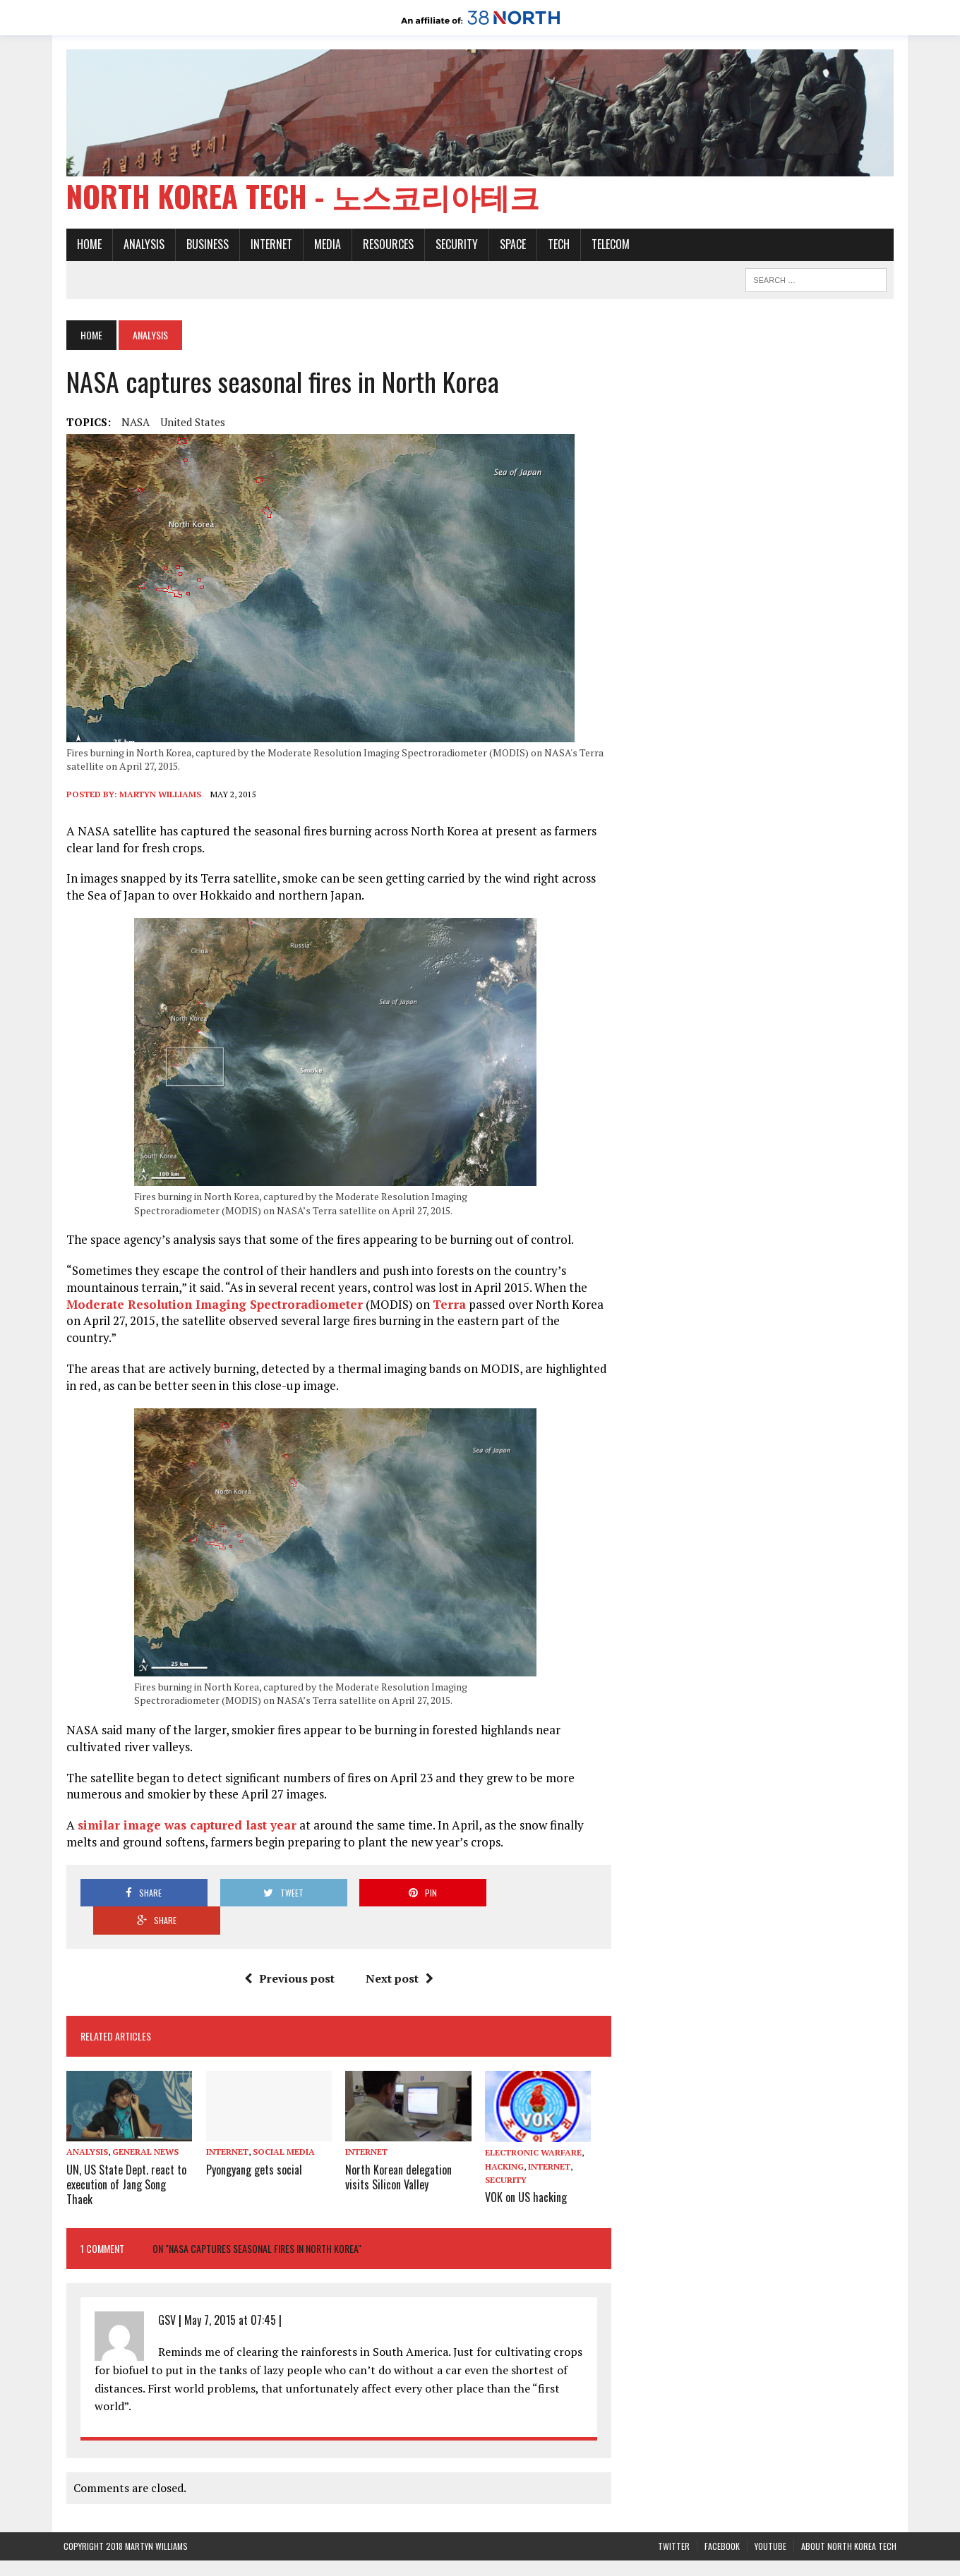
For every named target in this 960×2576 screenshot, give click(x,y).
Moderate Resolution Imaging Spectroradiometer (212, 1305)
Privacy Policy (614, 2557)
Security (454, 245)
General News (142, 2108)
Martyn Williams (157, 795)
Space (510, 245)
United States (189, 423)
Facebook (722, 2503)
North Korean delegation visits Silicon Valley (397, 2133)
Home (86, 245)
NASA (133, 423)
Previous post (288, 1934)
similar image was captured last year (184, 1809)
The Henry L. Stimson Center (510, 2557)
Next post (398, 1934)
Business (205, 245)
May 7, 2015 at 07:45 (227, 2276)
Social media (282, 2108)
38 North (365, 2557)
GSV (164, 2276)
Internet (268, 245)
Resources (385, 245)
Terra (446, 1305)
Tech (556, 245)
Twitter (674, 2503)
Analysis (141, 245)
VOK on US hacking (526, 2153)
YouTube (770, 2503)
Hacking (504, 2122)
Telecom (608, 245)
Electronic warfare (533, 2108)
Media (324, 245)
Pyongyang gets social (252, 2125)
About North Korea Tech (848, 2503)
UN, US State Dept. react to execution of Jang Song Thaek (124, 2140)
